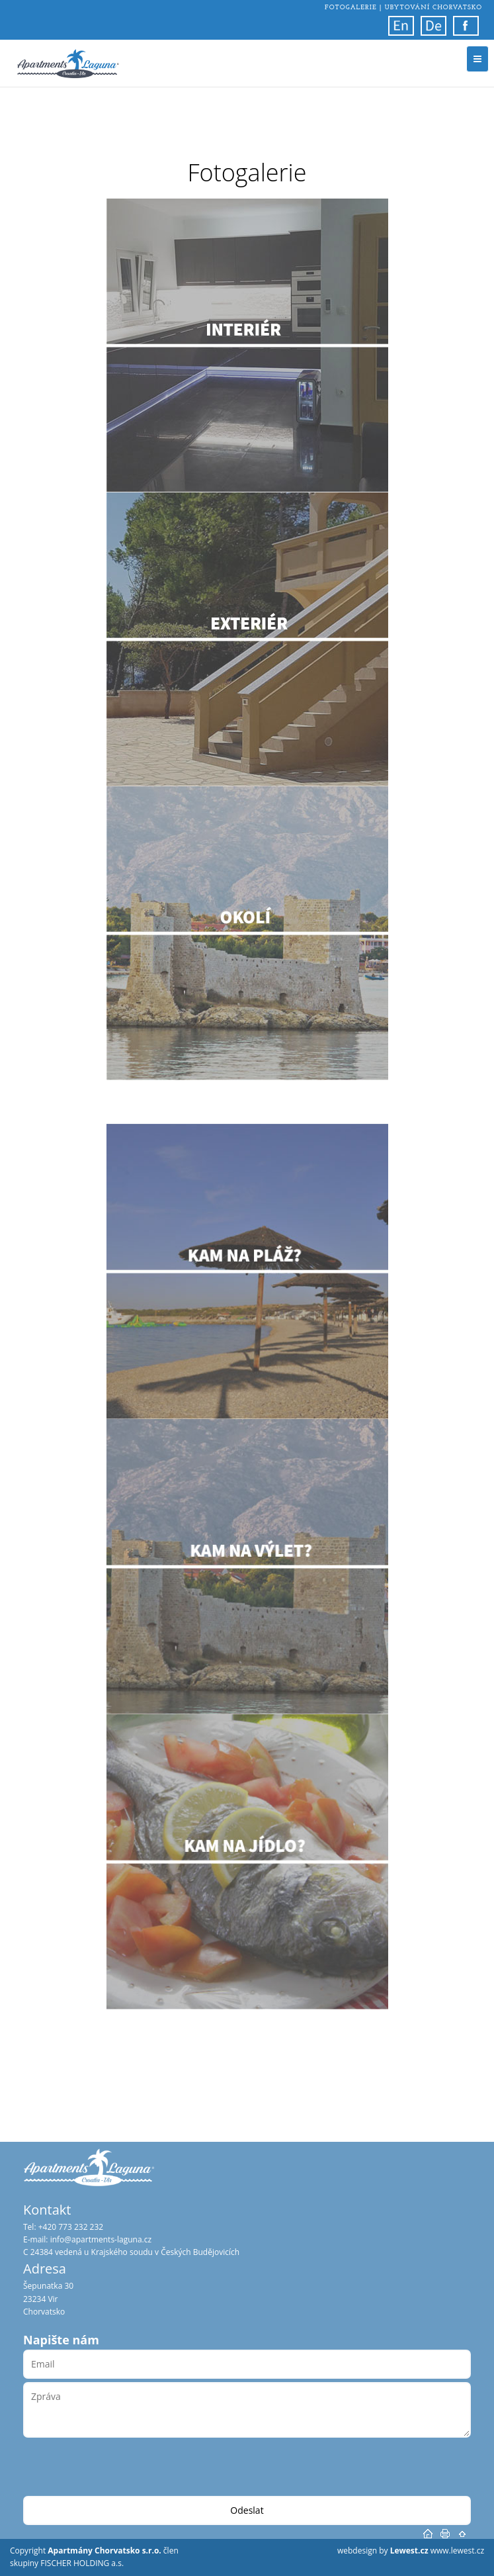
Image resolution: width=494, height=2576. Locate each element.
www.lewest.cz (457, 2550)
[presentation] (123, 2470)
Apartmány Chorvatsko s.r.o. (105, 2550)
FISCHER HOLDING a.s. (82, 2563)
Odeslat (246, 2510)
